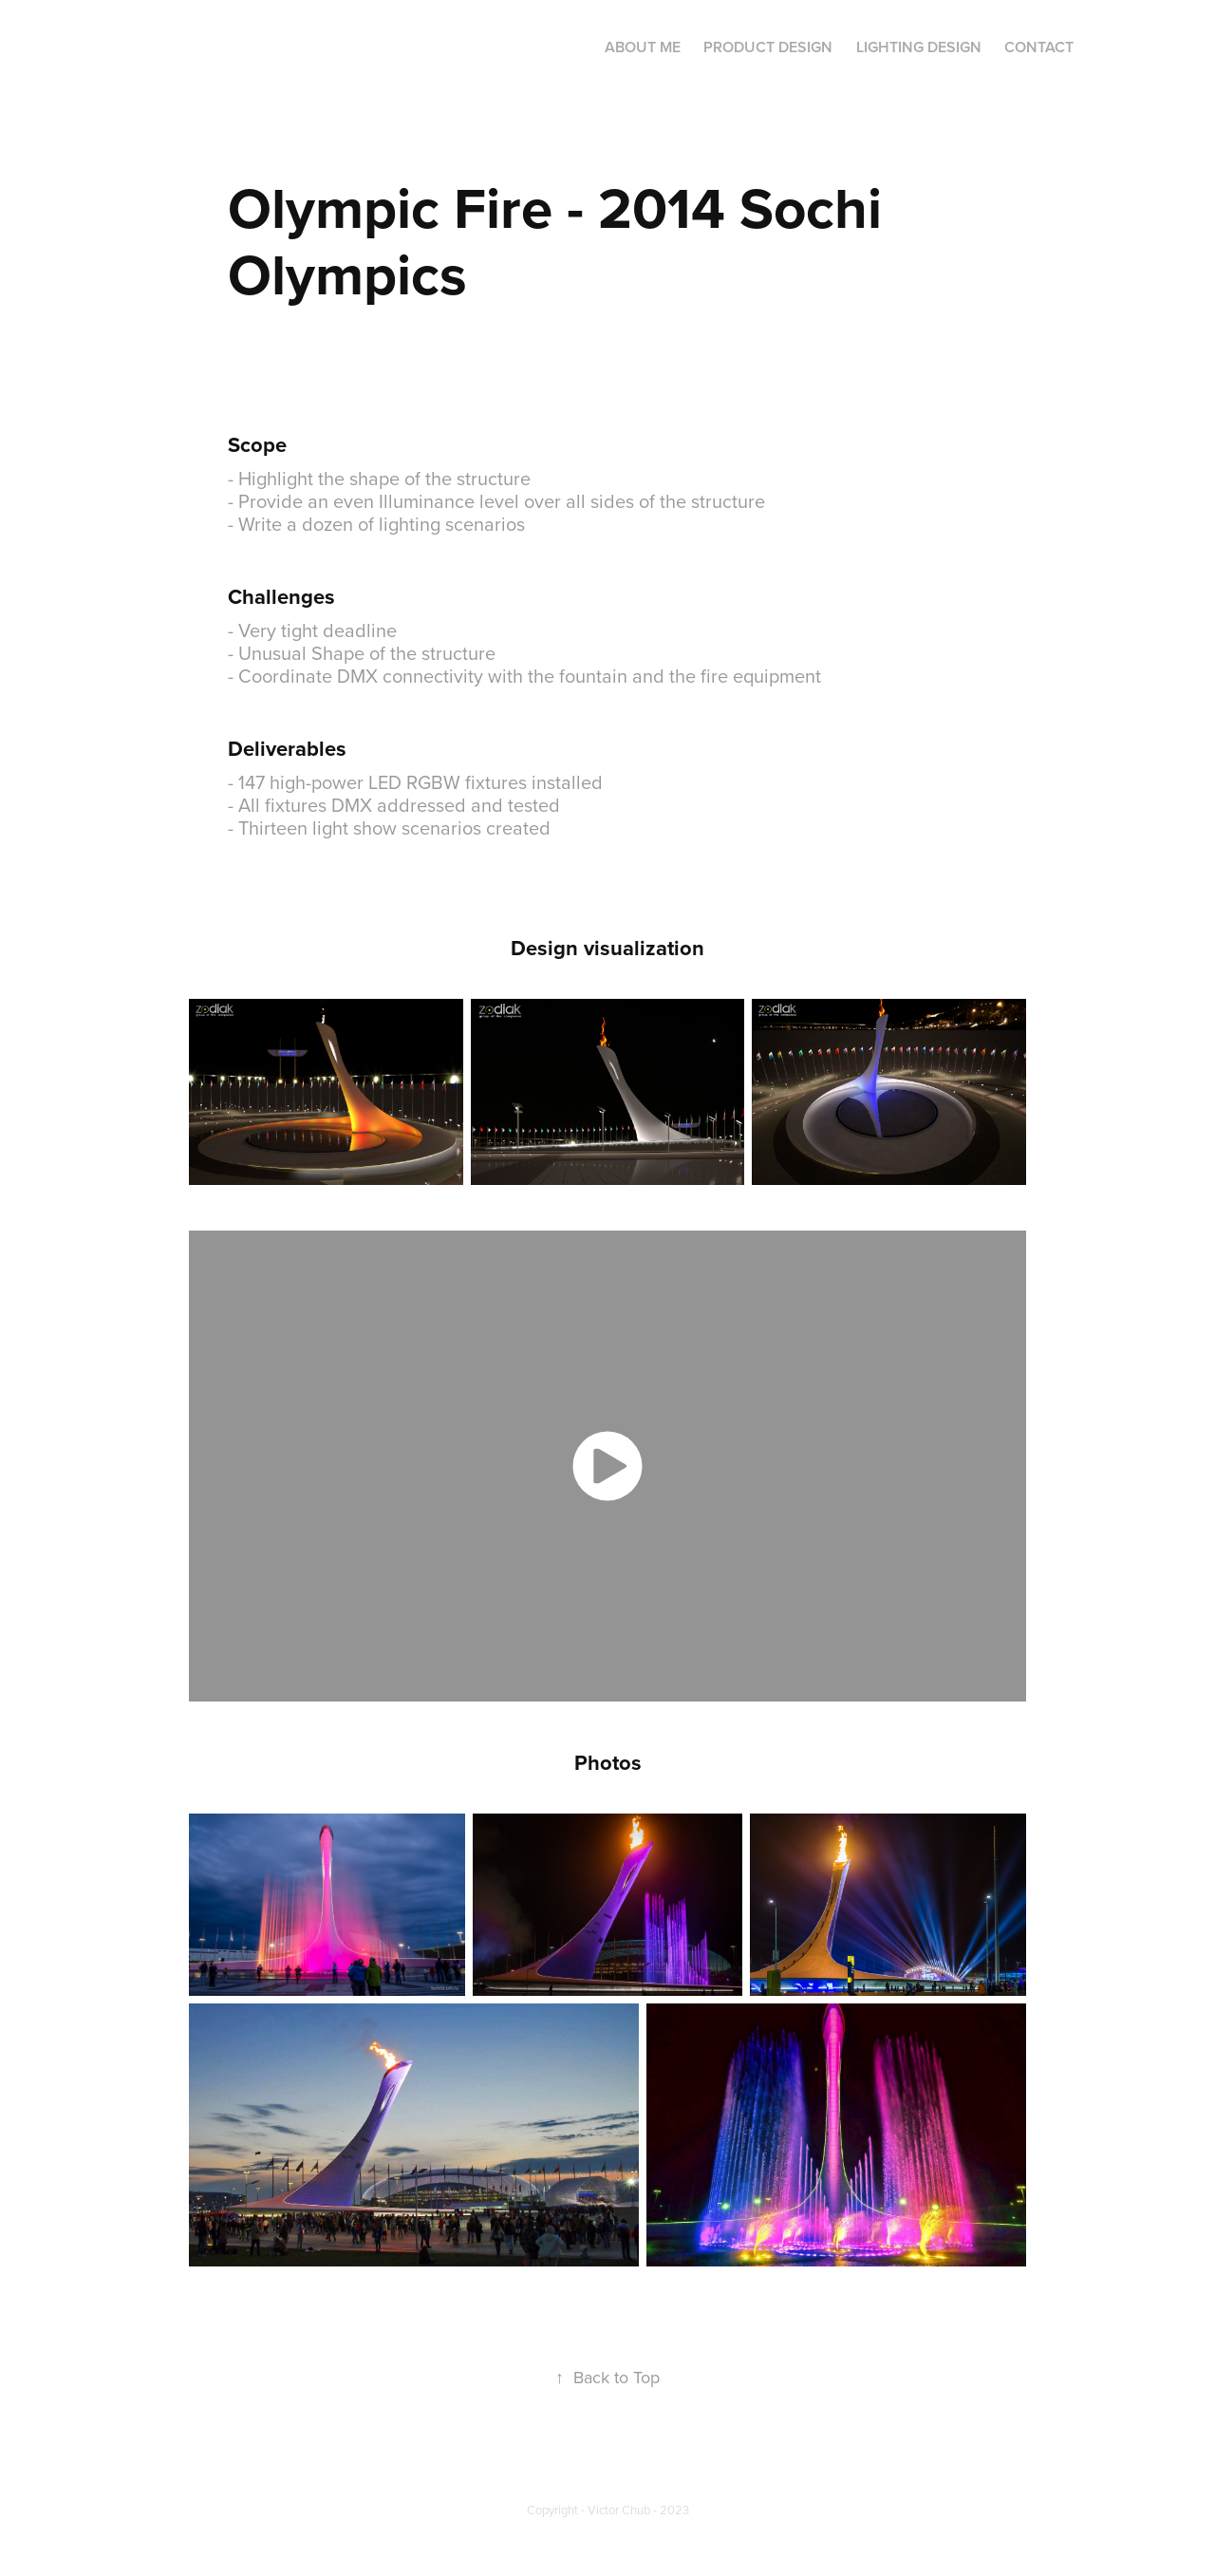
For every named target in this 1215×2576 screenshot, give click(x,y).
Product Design (767, 47)
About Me (643, 47)
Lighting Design (918, 47)
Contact (1039, 47)
